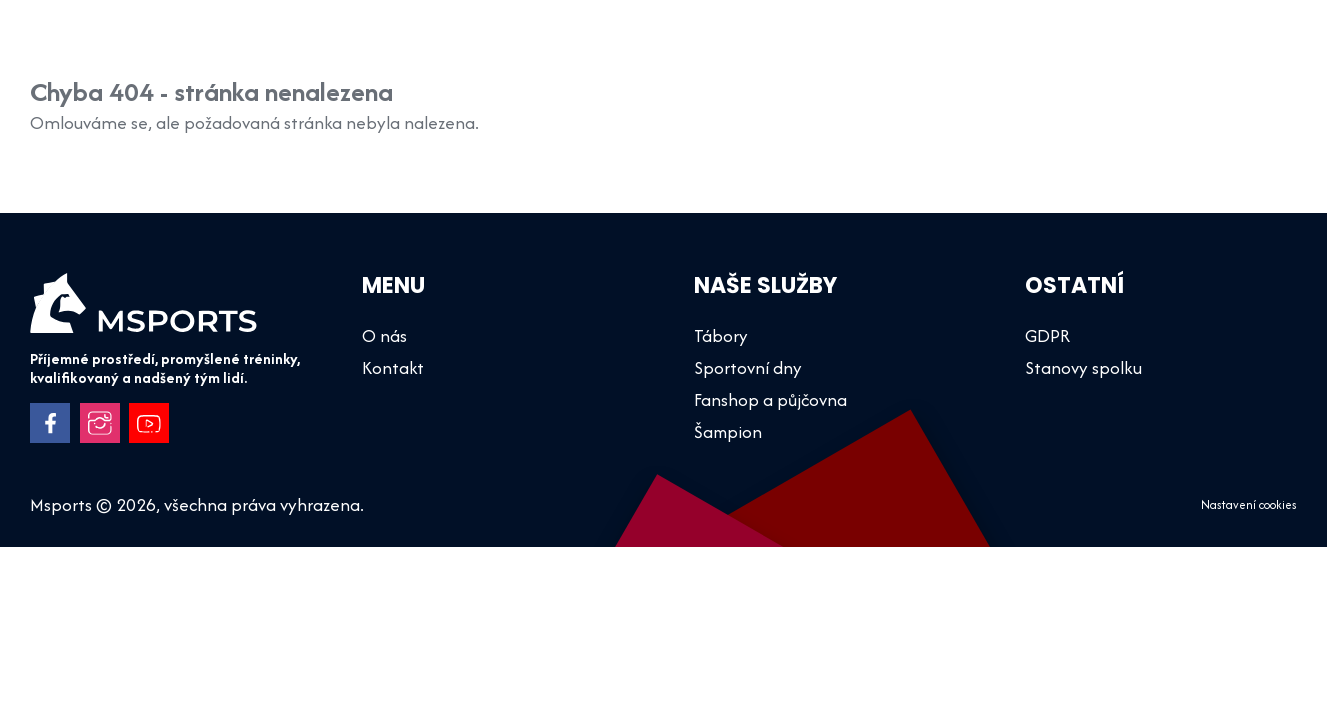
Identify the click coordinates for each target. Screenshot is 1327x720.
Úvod (413, 49)
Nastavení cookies (1249, 506)
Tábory (602, 49)
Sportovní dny (721, 49)
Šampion (504, 49)
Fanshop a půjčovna (889, 49)
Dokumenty (1133, 49)
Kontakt (1247, 49)
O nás (1027, 49)
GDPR (1047, 335)
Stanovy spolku (1083, 367)
